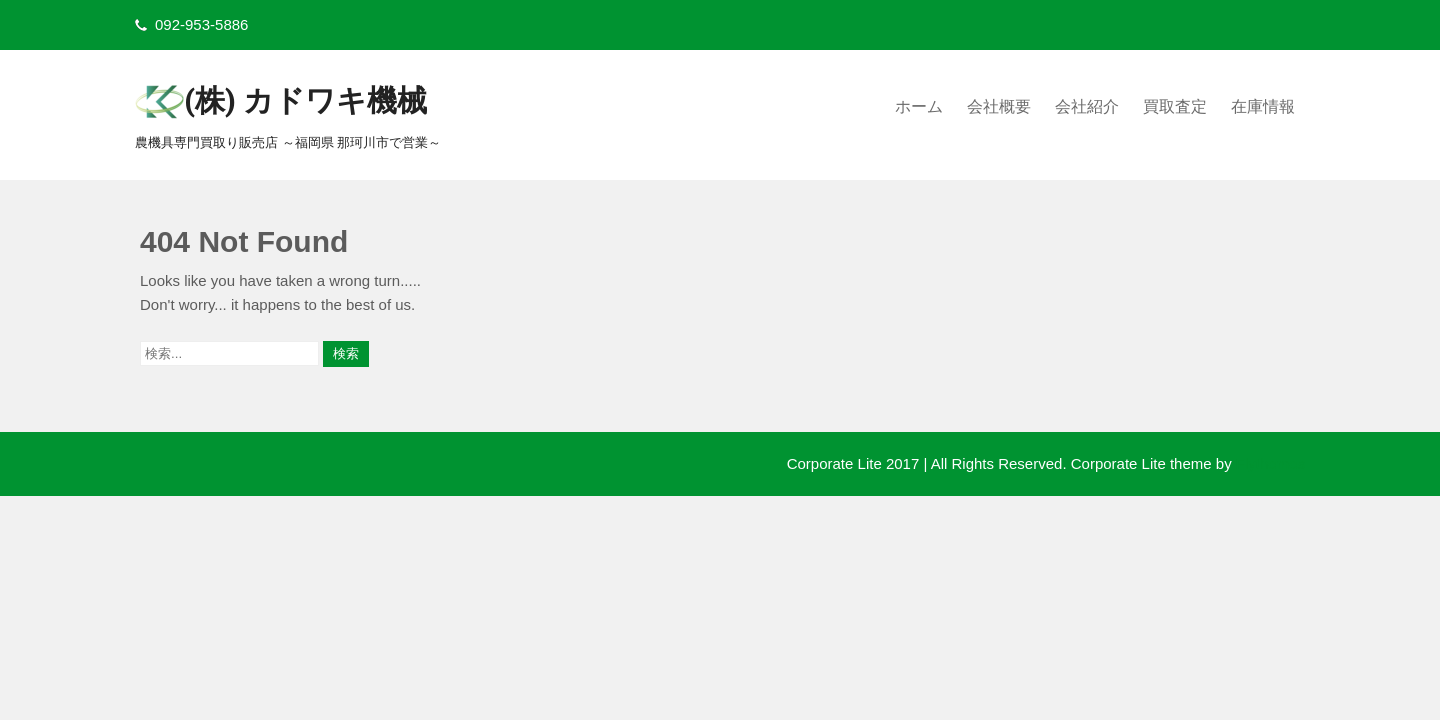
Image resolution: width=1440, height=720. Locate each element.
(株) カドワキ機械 (305, 100)
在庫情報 (1263, 106)
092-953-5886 (201, 24)
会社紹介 (1087, 106)
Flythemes (1268, 463)
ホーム (919, 106)
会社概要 (999, 106)
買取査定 (1175, 106)
